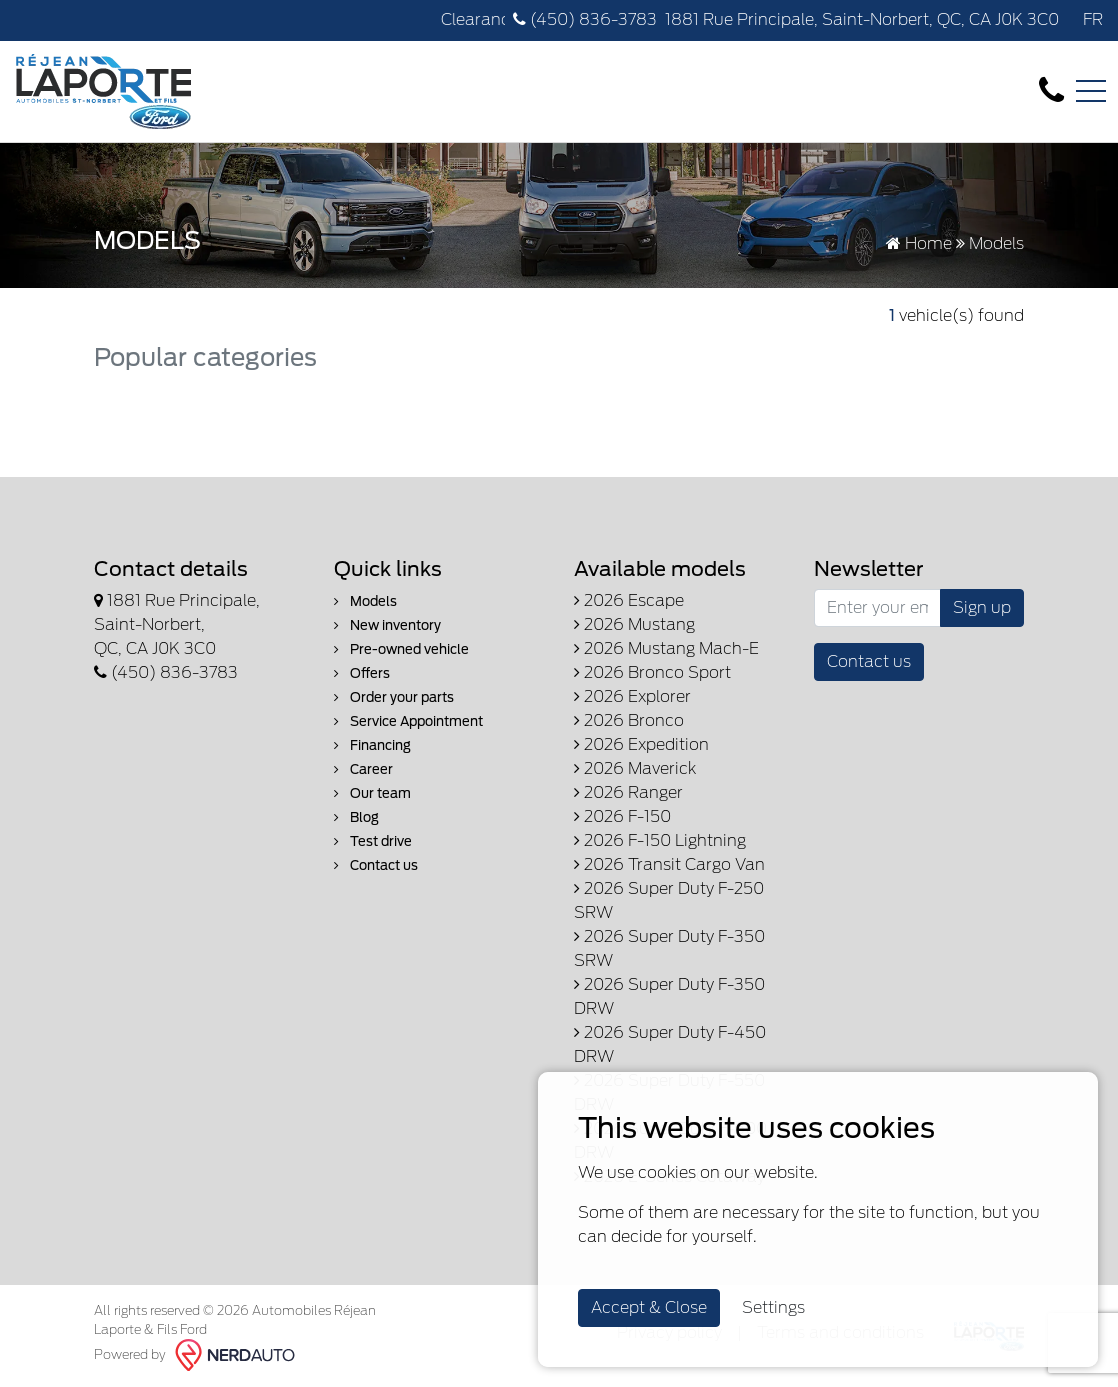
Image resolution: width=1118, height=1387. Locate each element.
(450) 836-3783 (585, 19)
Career (363, 769)
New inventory (387, 625)
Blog (356, 817)
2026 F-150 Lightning (660, 840)
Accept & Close (649, 1307)
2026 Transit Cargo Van (669, 864)
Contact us (376, 865)
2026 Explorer (632, 696)
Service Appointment (408, 721)
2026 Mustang (634, 624)
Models (365, 601)
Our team (372, 793)
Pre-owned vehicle (401, 649)
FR (1093, 19)
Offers (362, 673)
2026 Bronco (629, 720)
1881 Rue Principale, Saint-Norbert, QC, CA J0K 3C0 (862, 19)
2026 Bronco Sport (652, 672)
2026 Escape (629, 600)
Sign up (982, 607)
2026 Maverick (635, 768)
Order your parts (394, 697)
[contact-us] (1051, 90)
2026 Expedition (641, 744)
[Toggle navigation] (1091, 91)
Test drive (373, 841)
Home (919, 243)
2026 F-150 (622, 816)
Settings (773, 1307)
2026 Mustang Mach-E (666, 648)
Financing (372, 745)
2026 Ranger (628, 792)
